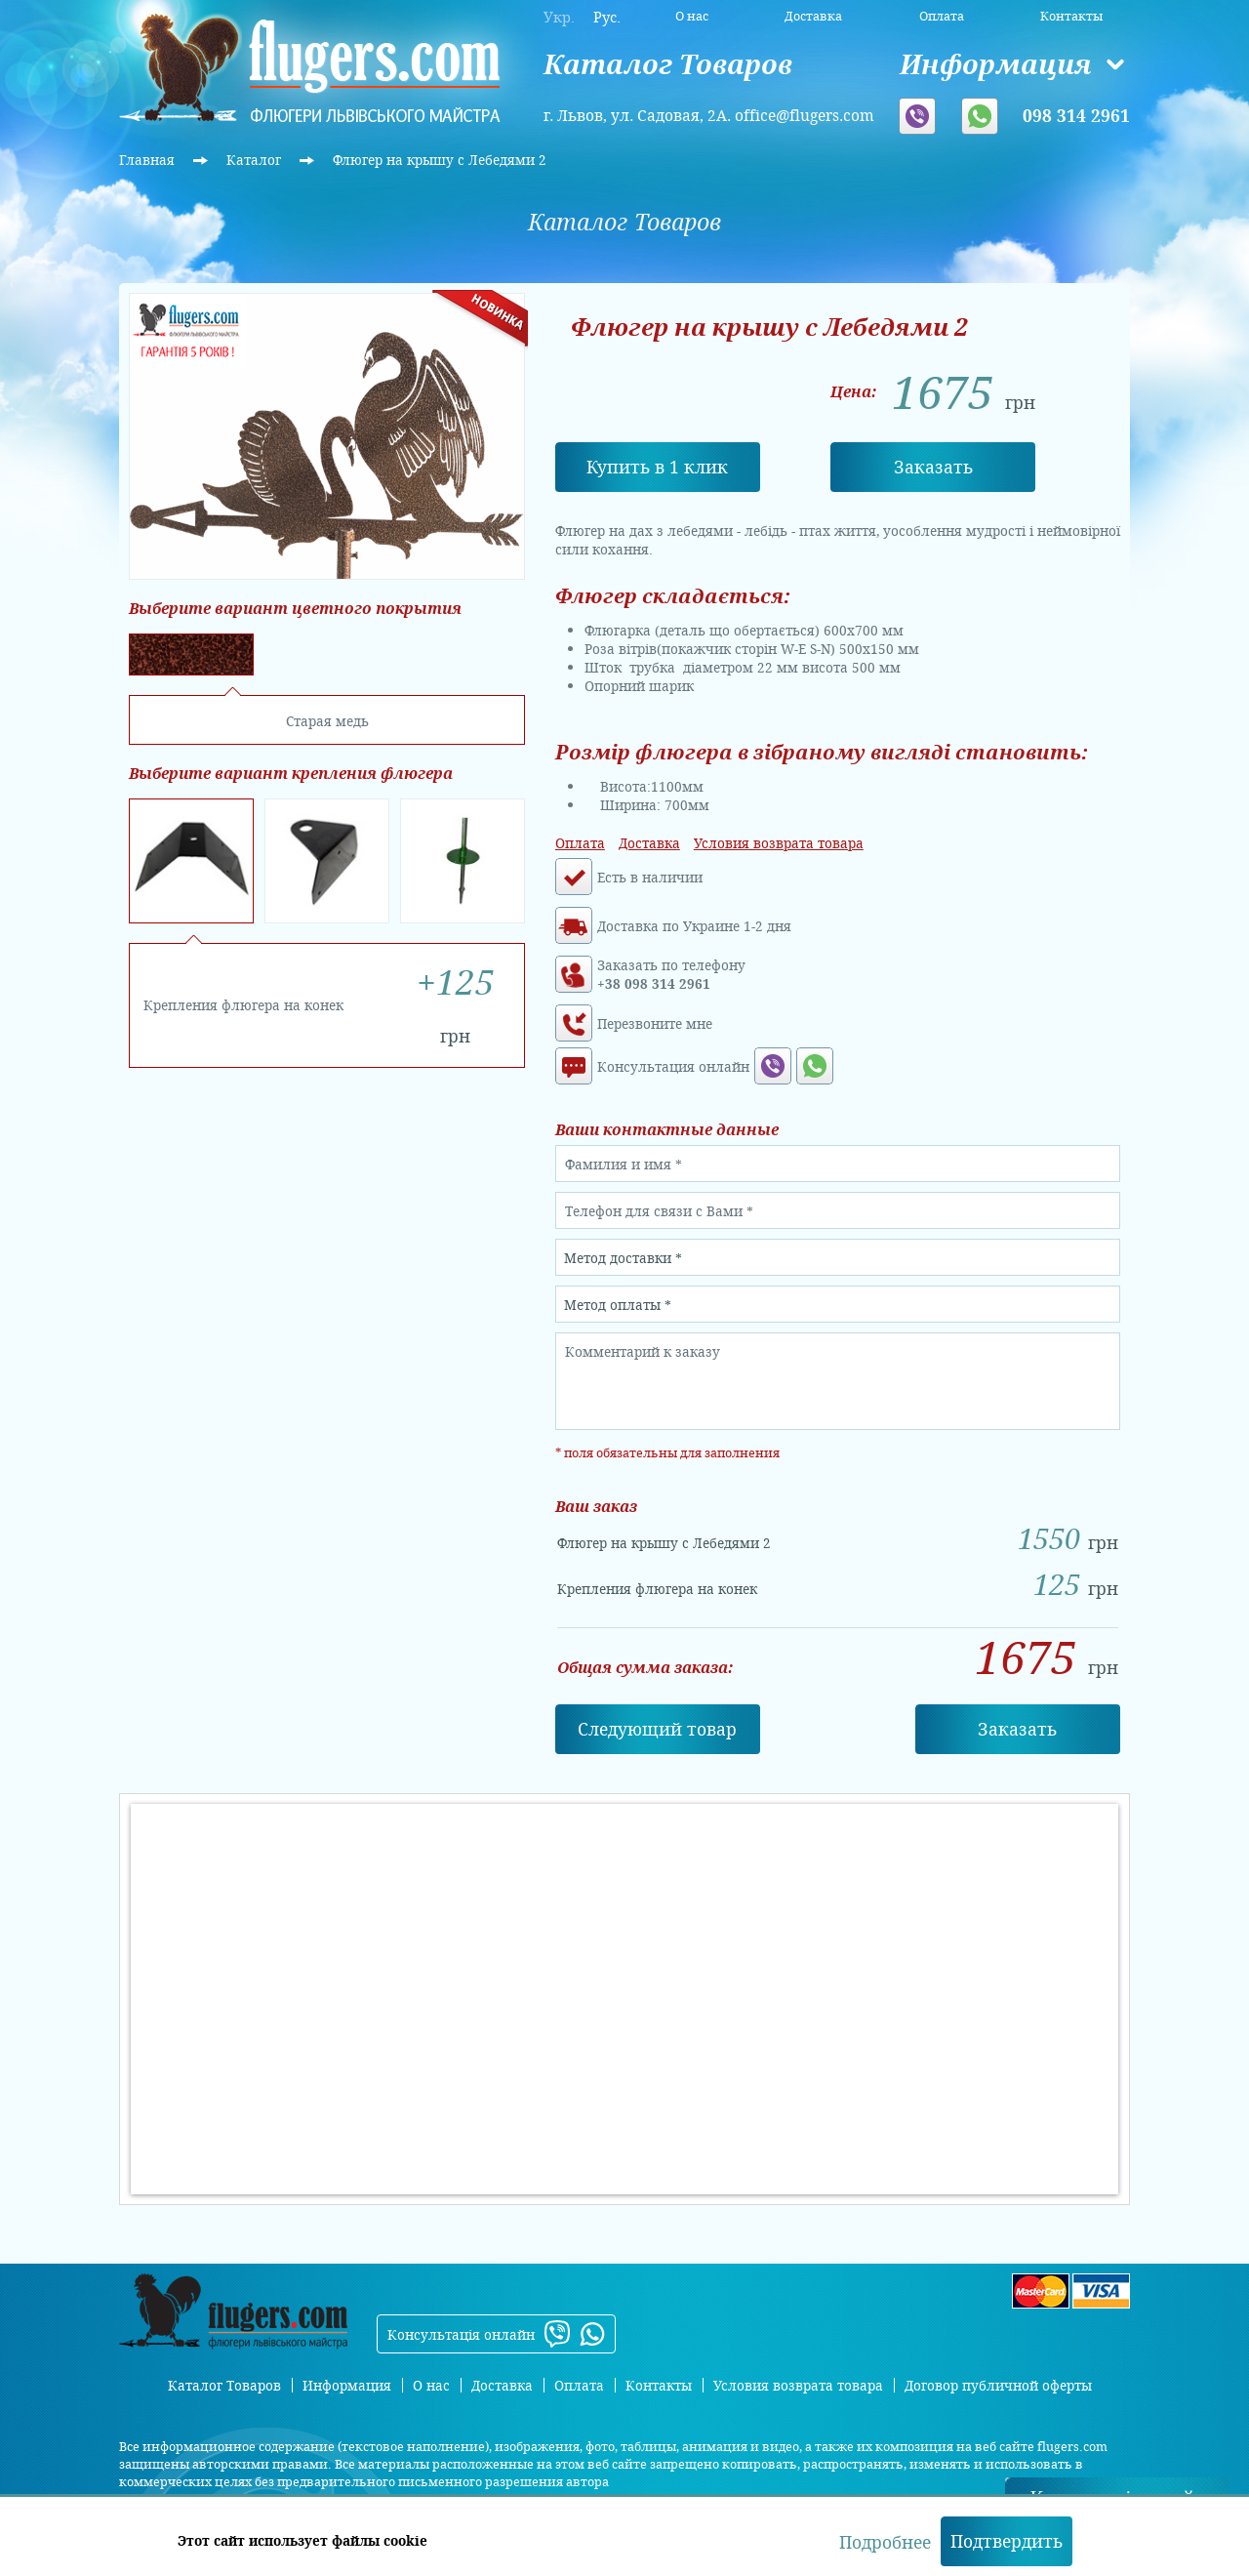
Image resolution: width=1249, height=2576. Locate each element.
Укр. (559, 16)
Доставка (813, 15)
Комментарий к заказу (642, 1351)
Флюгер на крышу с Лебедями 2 (439, 159)
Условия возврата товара (779, 843)
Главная (149, 159)
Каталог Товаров (668, 64)
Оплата (941, 15)
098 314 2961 (1076, 115)
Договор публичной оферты (998, 2385)
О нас (691, 15)
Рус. (607, 16)
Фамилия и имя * (623, 1164)
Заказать (933, 466)
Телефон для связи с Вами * (659, 1211)
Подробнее (885, 2542)
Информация (995, 64)
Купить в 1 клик (657, 466)
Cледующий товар (657, 1728)
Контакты (1071, 15)
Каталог (255, 159)
